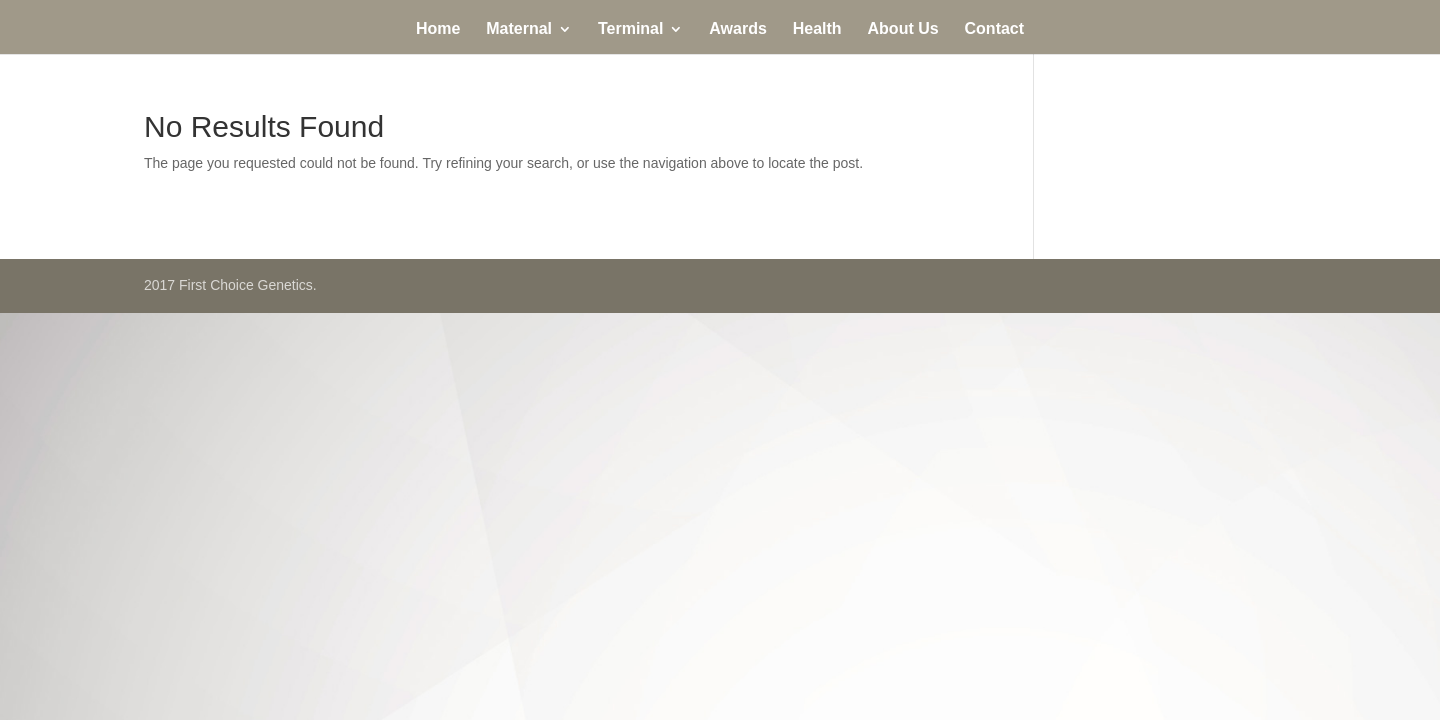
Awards (738, 29)
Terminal (631, 29)
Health (817, 29)
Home (438, 29)
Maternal (519, 29)
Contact (995, 29)
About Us (903, 29)
